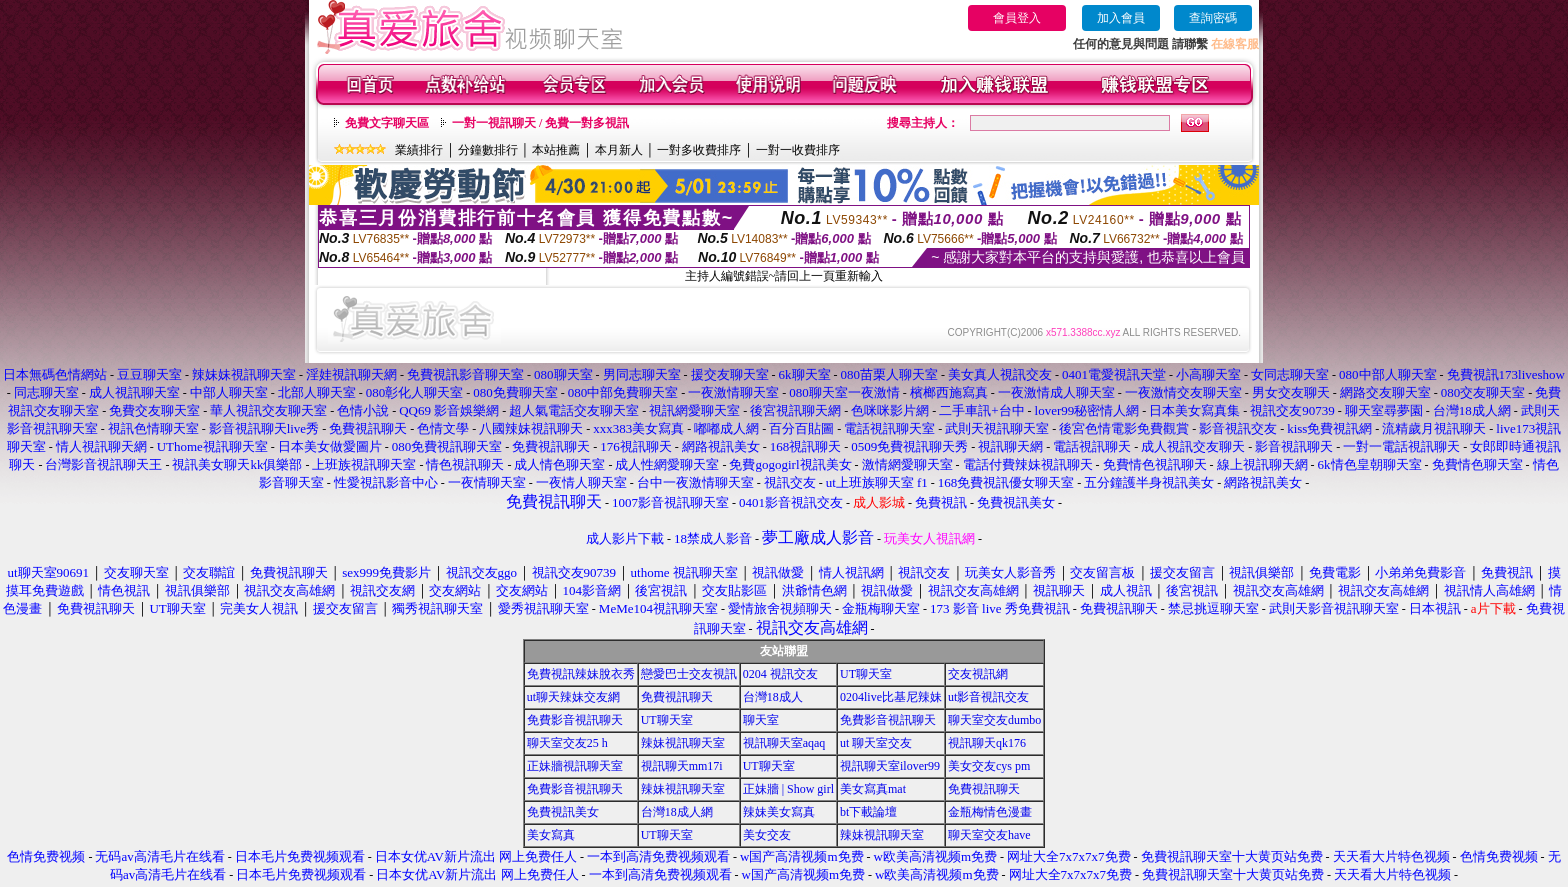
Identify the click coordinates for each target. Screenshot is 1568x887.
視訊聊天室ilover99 (890, 766)
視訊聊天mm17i (682, 766)
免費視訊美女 (563, 812)
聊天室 (761, 720)
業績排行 (419, 150)
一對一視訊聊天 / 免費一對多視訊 (540, 123)
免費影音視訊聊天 (575, 720)
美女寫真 (551, 835)
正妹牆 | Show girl (788, 789)
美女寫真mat (873, 789)
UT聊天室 (866, 674)
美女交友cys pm (989, 766)
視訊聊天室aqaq (784, 743)
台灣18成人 (773, 697)
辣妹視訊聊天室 (683, 743)
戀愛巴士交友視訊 (689, 674)
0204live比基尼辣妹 (891, 697)
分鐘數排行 (488, 150)
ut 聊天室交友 (876, 743)
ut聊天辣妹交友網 (573, 697)
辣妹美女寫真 (779, 812)
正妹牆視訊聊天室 (575, 766)
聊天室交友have (989, 835)
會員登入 (1017, 18)
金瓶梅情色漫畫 (990, 812)
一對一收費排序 (798, 150)
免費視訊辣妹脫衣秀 (581, 674)
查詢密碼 (1213, 18)
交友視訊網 (978, 674)
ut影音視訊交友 (988, 697)
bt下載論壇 (868, 812)
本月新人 (619, 150)
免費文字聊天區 (387, 123)
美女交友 (767, 835)
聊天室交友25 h (567, 743)
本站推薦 (556, 150)
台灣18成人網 (677, 812)
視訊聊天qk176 (987, 743)
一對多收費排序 (699, 150)
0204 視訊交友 (780, 674)
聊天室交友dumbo (994, 720)
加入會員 (1121, 18)
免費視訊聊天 (677, 697)
